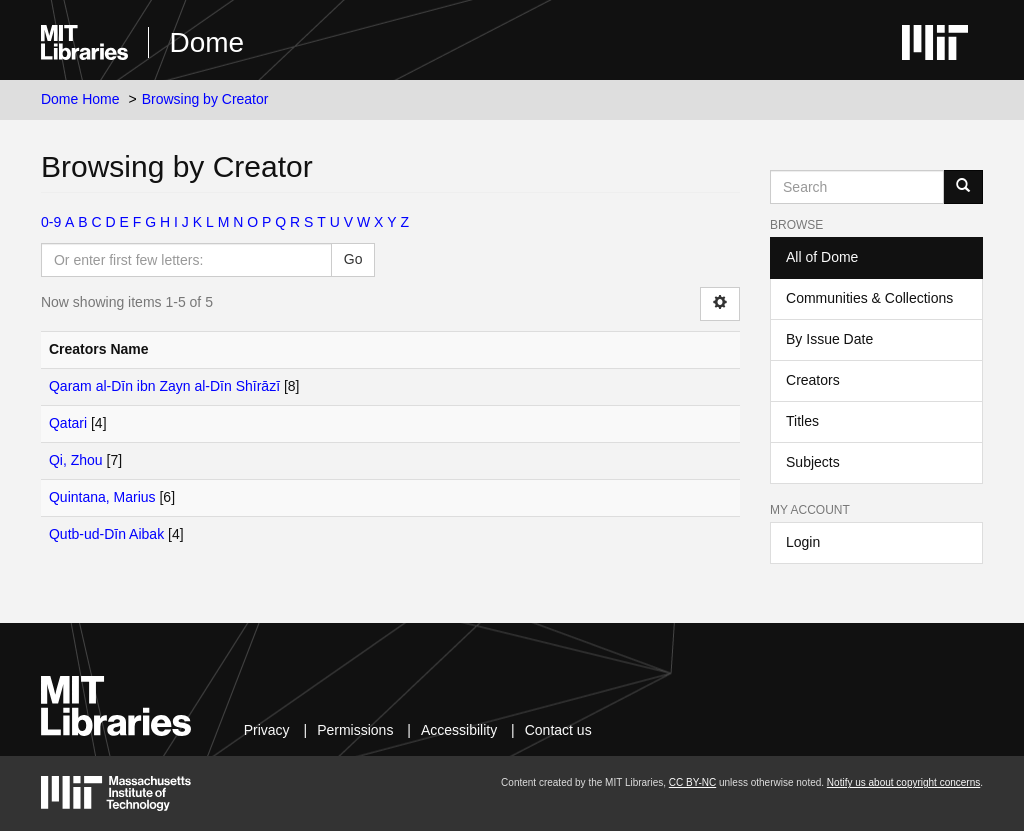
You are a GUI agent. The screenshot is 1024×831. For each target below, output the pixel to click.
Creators (813, 380)
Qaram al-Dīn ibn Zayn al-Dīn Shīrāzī (164, 386)
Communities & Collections (869, 298)
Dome (206, 42)
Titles (802, 421)
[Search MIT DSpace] (857, 187)
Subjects (813, 462)
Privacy (267, 730)
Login (803, 542)
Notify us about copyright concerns (903, 782)
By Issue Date (829, 339)
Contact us (558, 730)
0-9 (51, 222)
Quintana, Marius (102, 497)
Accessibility (459, 730)
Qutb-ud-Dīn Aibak (106, 534)
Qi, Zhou (76, 460)
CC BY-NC (692, 782)
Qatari (68, 423)
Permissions (355, 730)
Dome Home (80, 99)
